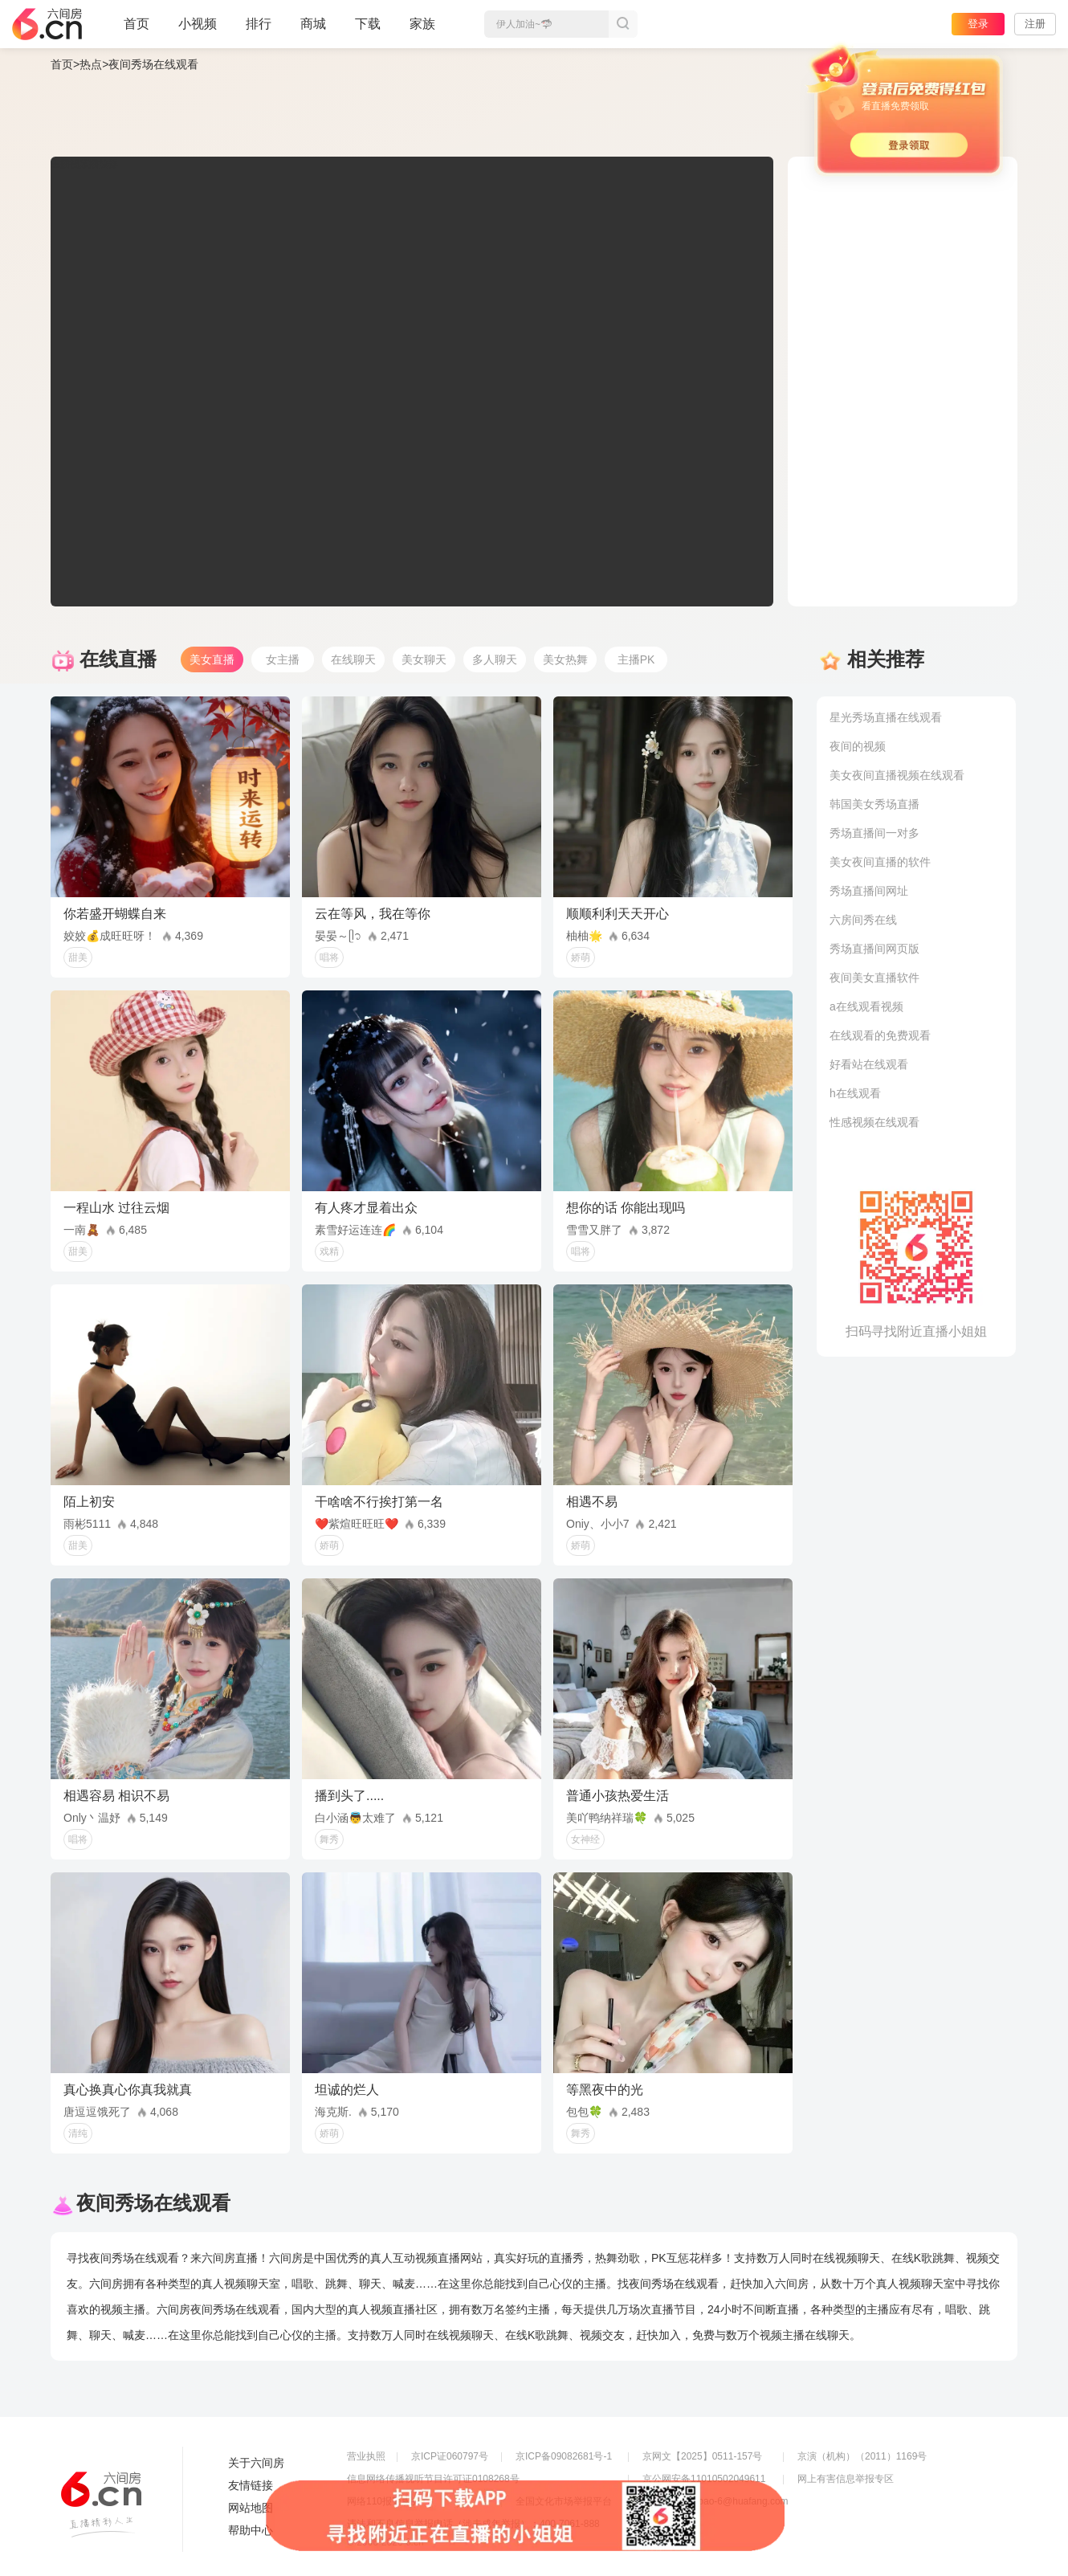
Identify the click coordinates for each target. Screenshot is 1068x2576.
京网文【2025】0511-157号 (702, 2456)
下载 (368, 24)
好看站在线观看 (869, 1064)
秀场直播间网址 (869, 890)
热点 (90, 64)
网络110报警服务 (384, 2501)
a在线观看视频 (866, 1006)
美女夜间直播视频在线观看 (897, 775)
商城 (313, 30)
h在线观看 (855, 1093)
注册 (1035, 24)
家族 (422, 30)
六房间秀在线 (863, 919)
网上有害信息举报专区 (845, 2478)
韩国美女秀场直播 (874, 804)
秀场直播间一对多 (874, 833)
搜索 (623, 24)
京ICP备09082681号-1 (564, 2456)
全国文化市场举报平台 (564, 2501)
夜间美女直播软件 (874, 977)
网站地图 (250, 2507)
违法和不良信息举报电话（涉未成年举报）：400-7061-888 (473, 2523)
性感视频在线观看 (874, 1122)
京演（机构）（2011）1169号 (862, 2456)
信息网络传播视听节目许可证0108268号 (433, 2478)
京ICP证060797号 (449, 2456)
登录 (978, 24)
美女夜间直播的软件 (880, 861)
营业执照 (366, 2456)
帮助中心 (250, 2530)
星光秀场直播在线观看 (886, 717)
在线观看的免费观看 (880, 1035)
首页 (136, 30)
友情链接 (250, 2485)
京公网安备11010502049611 (703, 2478)
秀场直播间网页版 (874, 948)
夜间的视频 (858, 746)
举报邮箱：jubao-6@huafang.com (715, 2501)
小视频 (197, 30)
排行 (258, 24)
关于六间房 (256, 2462)
